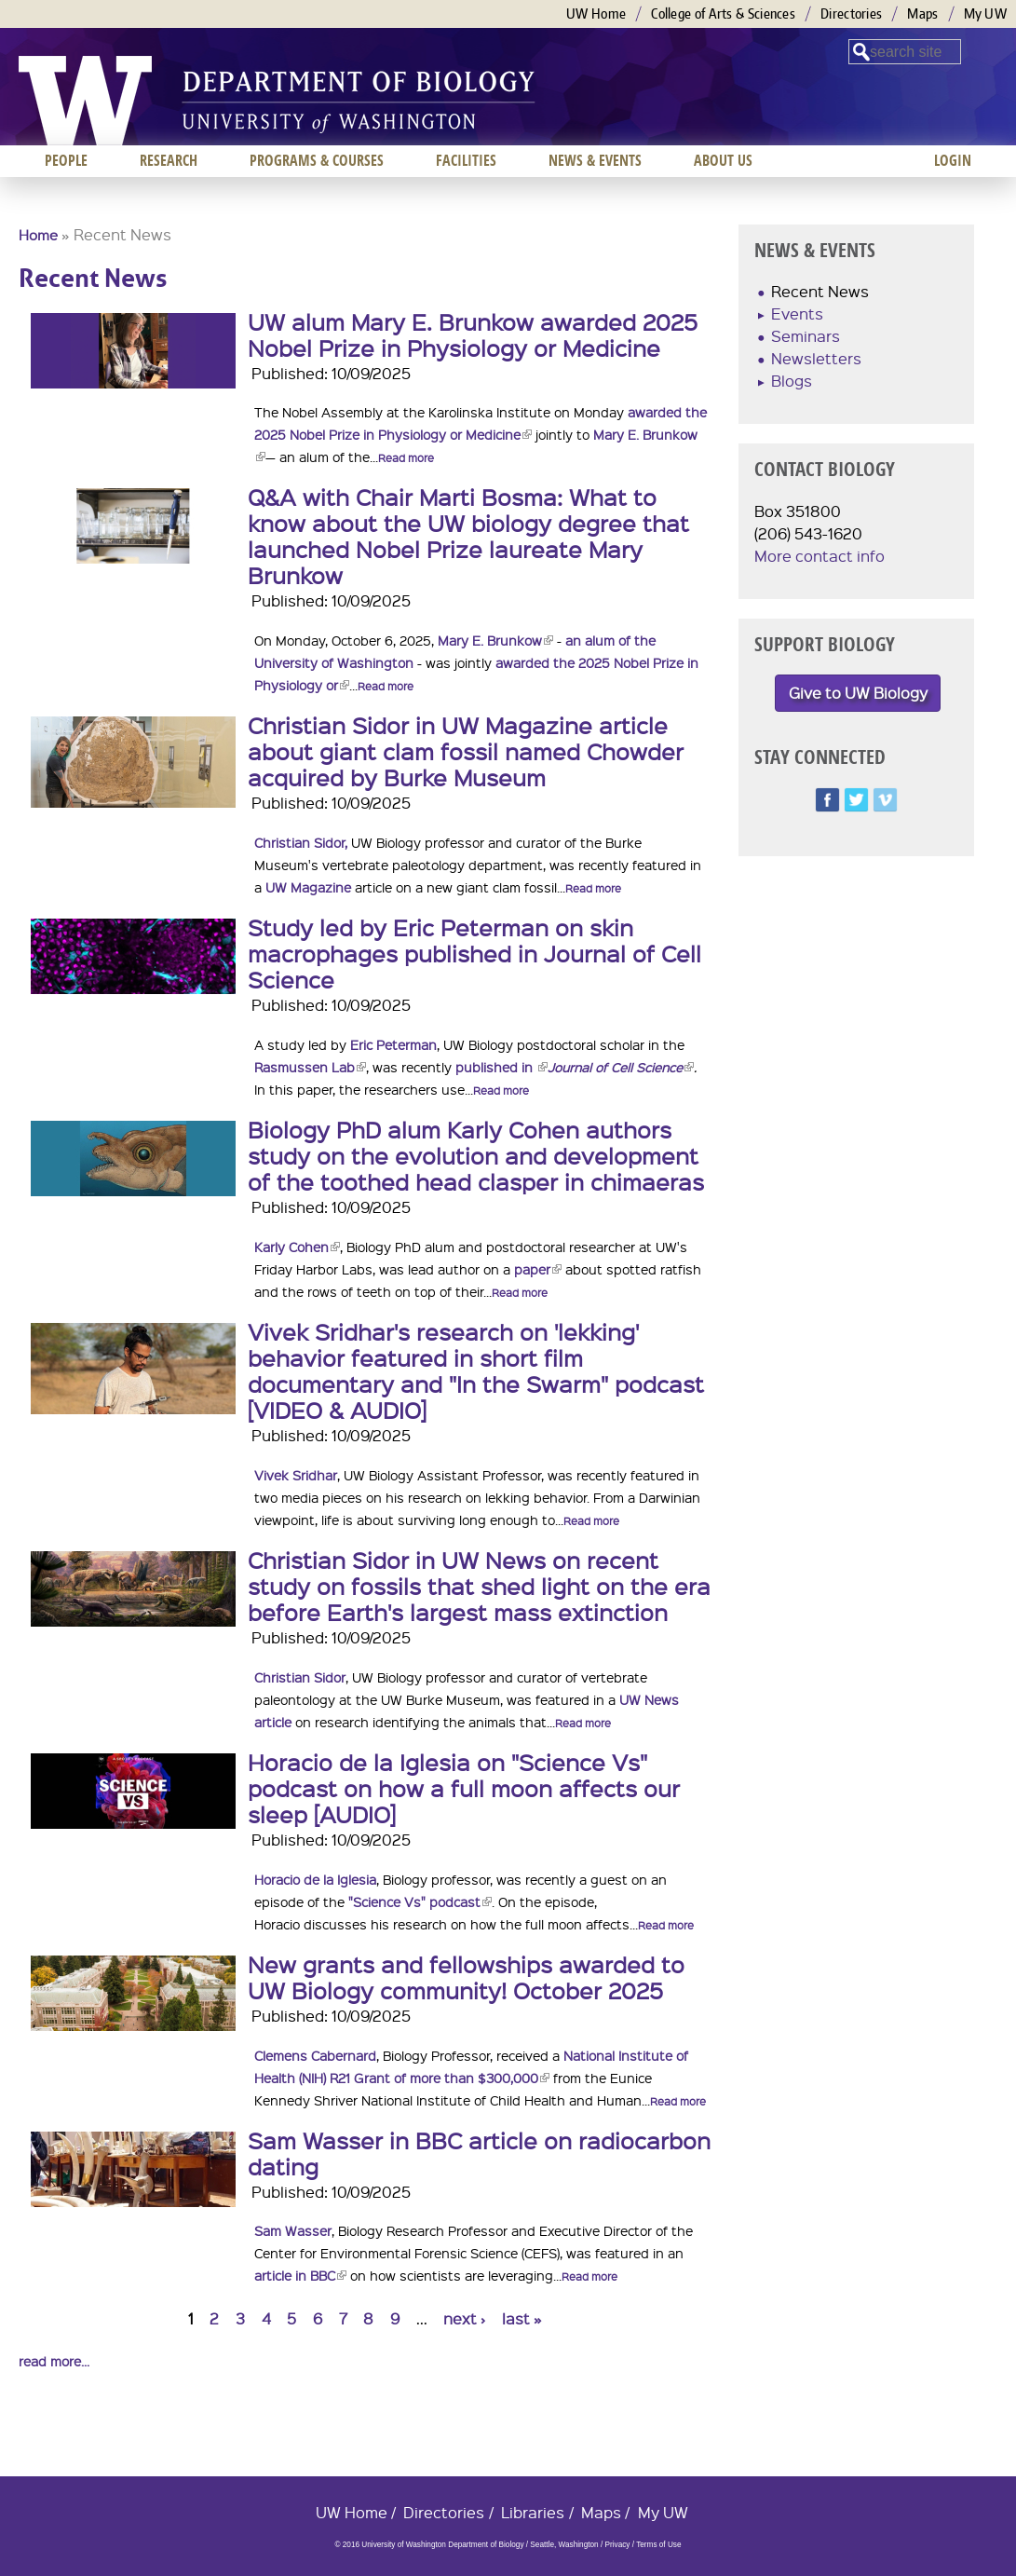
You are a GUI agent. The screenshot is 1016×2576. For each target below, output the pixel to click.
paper (538, 1269)
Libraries (532, 2512)
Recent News (820, 291)
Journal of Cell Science (621, 1066)
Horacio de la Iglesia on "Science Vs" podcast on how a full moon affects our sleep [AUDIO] (464, 1788)
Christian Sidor (299, 1677)
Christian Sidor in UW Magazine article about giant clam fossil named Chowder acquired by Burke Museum (466, 751)
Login (952, 160)
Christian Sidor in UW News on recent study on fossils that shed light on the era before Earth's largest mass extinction (479, 1586)
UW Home (596, 13)
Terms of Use (658, 2545)
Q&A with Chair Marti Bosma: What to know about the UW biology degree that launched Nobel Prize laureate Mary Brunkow (468, 536)
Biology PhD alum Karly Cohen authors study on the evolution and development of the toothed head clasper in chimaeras (476, 1155)
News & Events (595, 160)
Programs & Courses (317, 160)
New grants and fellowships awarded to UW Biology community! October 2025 (466, 1977)
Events (797, 313)
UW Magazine (308, 887)
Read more (406, 458)
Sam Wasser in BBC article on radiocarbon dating (479, 2153)
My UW (986, 13)
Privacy (617, 2545)
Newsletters (816, 358)
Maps (922, 13)
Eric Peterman (393, 1044)
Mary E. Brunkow (495, 640)
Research (168, 160)
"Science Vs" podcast (420, 1901)
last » (522, 2318)
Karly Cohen (297, 1246)
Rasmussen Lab (310, 1066)
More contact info (819, 556)
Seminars (805, 336)
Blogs (791, 380)
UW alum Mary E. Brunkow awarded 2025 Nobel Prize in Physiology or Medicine (473, 334)
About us (723, 160)
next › (464, 2318)
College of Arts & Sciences (723, 13)
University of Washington (85, 100)
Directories (851, 13)
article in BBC (300, 2275)
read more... (54, 2360)
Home (38, 234)
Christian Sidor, (300, 842)
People (66, 160)
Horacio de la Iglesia (315, 1879)
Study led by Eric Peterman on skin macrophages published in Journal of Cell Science (474, 953)
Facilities (466, 160)
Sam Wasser (293, 2230)
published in (501, 1066)
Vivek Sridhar (295, 1474)
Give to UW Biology (858, 692)
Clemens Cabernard (315, 2055)
